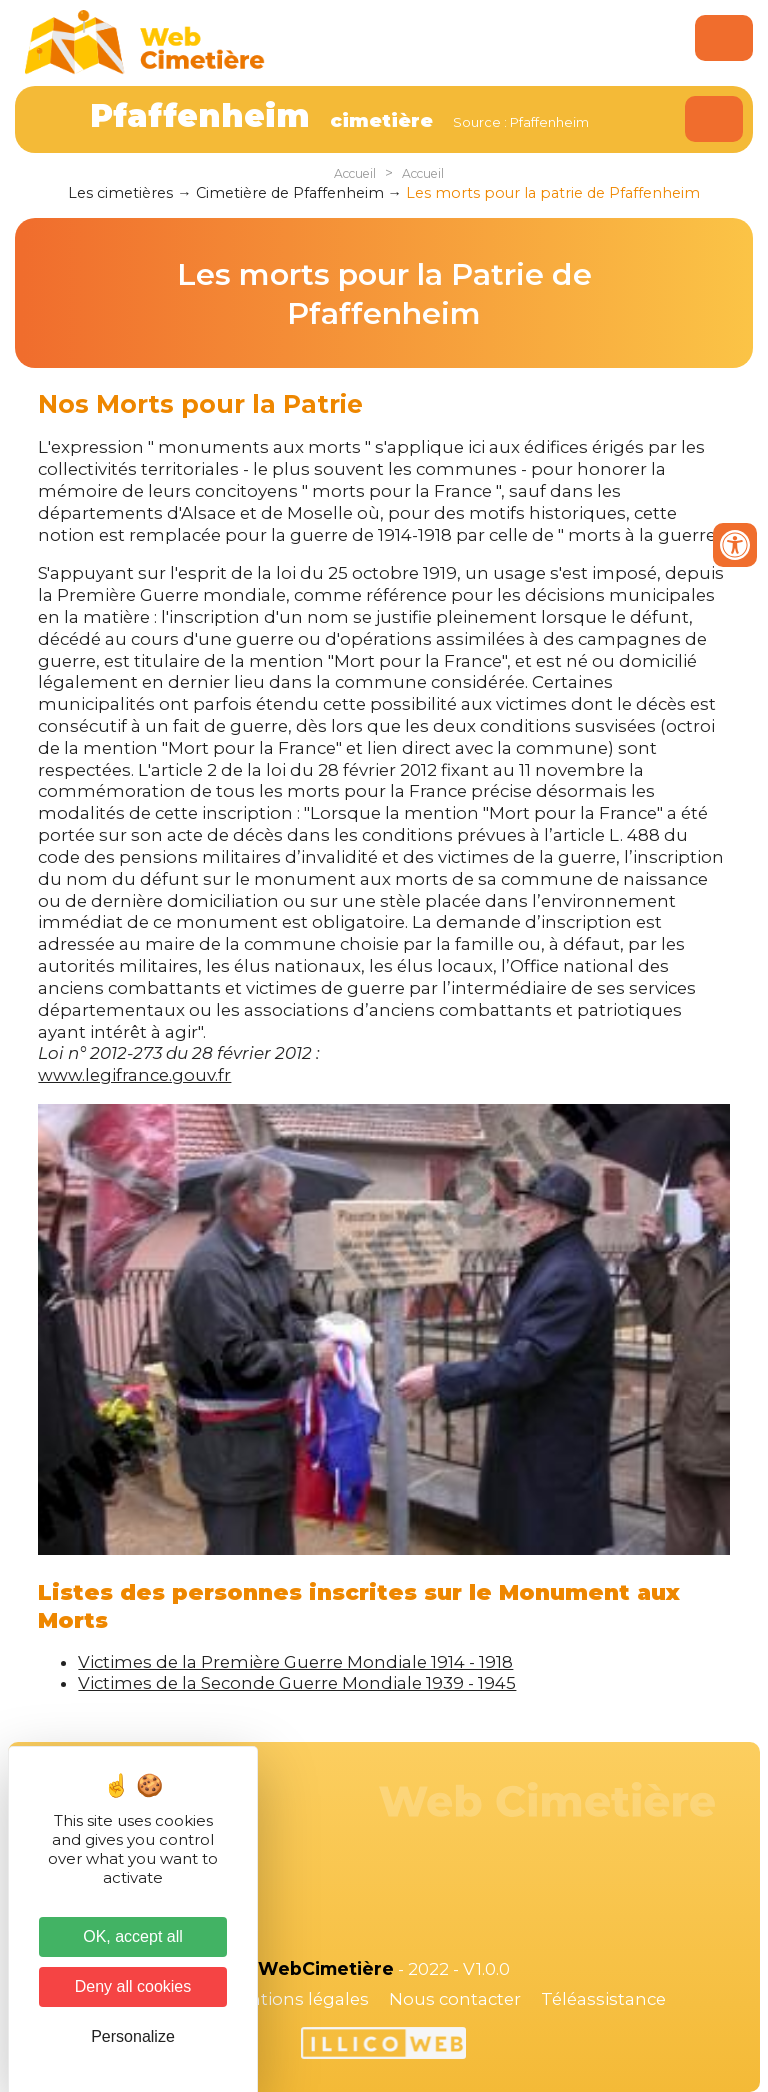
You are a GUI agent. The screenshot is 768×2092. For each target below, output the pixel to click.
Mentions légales (296, 1999)
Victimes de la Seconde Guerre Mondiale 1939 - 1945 (297, 1683)
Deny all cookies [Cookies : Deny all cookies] (133, 1986)
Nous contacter (455, 1999)
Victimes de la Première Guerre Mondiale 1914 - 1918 (295, 1662)
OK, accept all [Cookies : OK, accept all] (133, 1936)
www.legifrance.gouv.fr (134, 1075)
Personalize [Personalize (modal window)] (133, 2036)
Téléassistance (603, 1999)
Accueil (355, 173)
